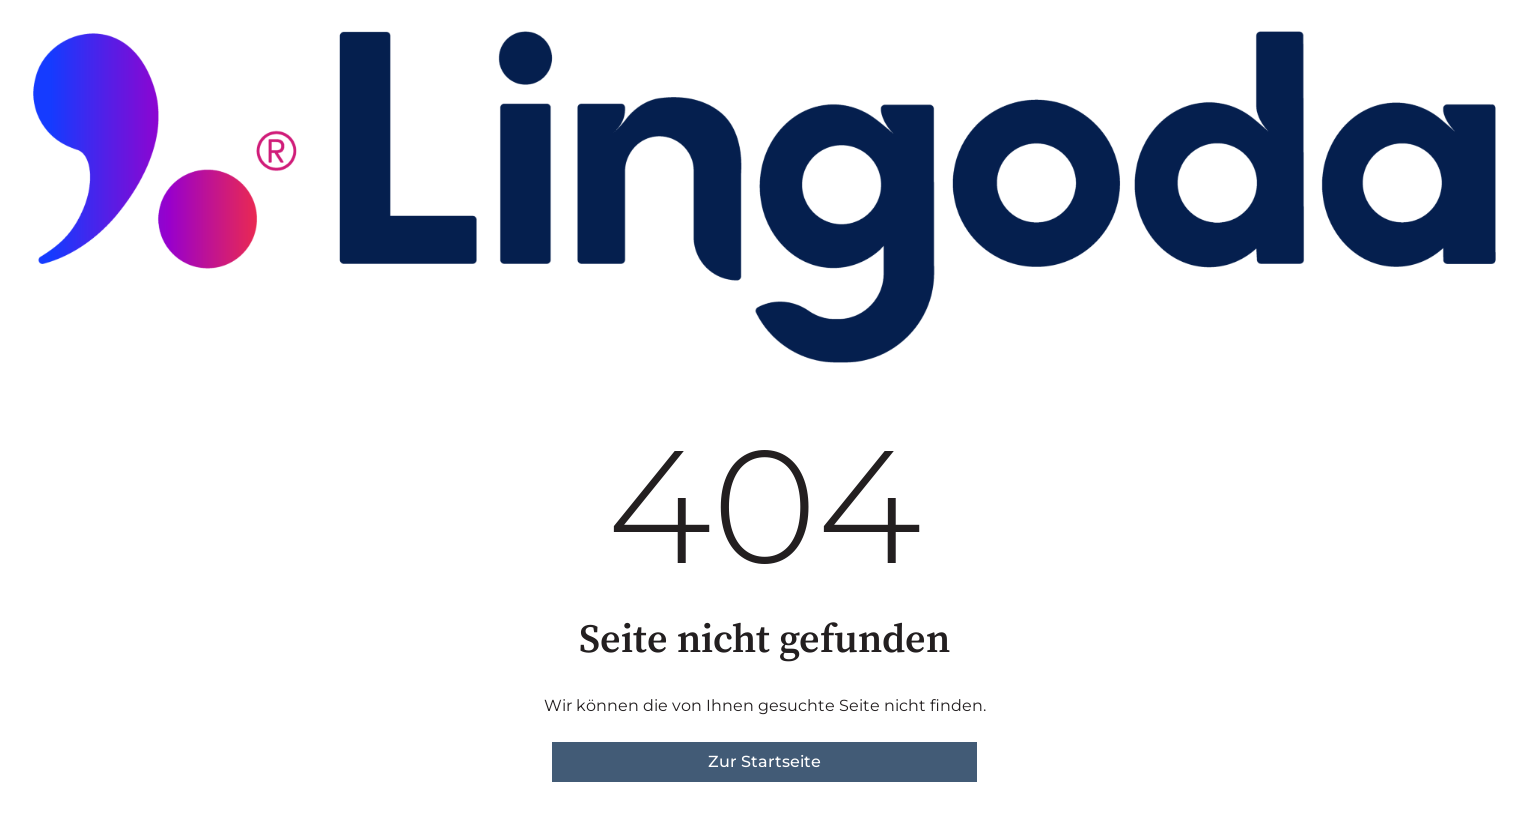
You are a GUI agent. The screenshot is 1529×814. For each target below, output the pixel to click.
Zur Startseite (764, 761)
